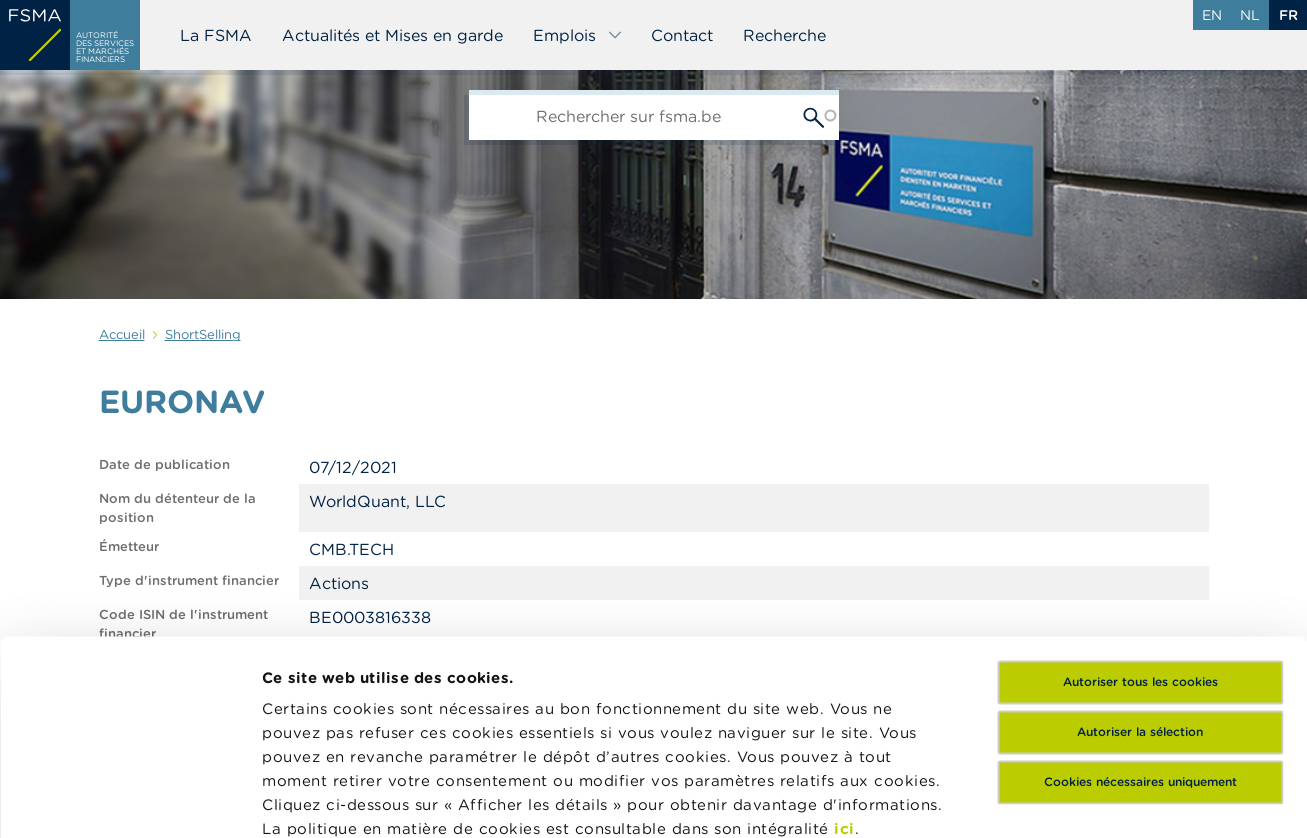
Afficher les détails (975, 798)
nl (1250, 15)
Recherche (784, 35)
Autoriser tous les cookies (1140, 491)
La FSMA (216, 35)
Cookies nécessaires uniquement (1140, 591)
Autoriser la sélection (1140, 541)
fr (1288, 15)
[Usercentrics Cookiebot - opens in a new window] (129, 799)
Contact (682, 35)
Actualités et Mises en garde (392, 35)
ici (844, 638)
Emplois (578, 35)
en (1212, 15)
